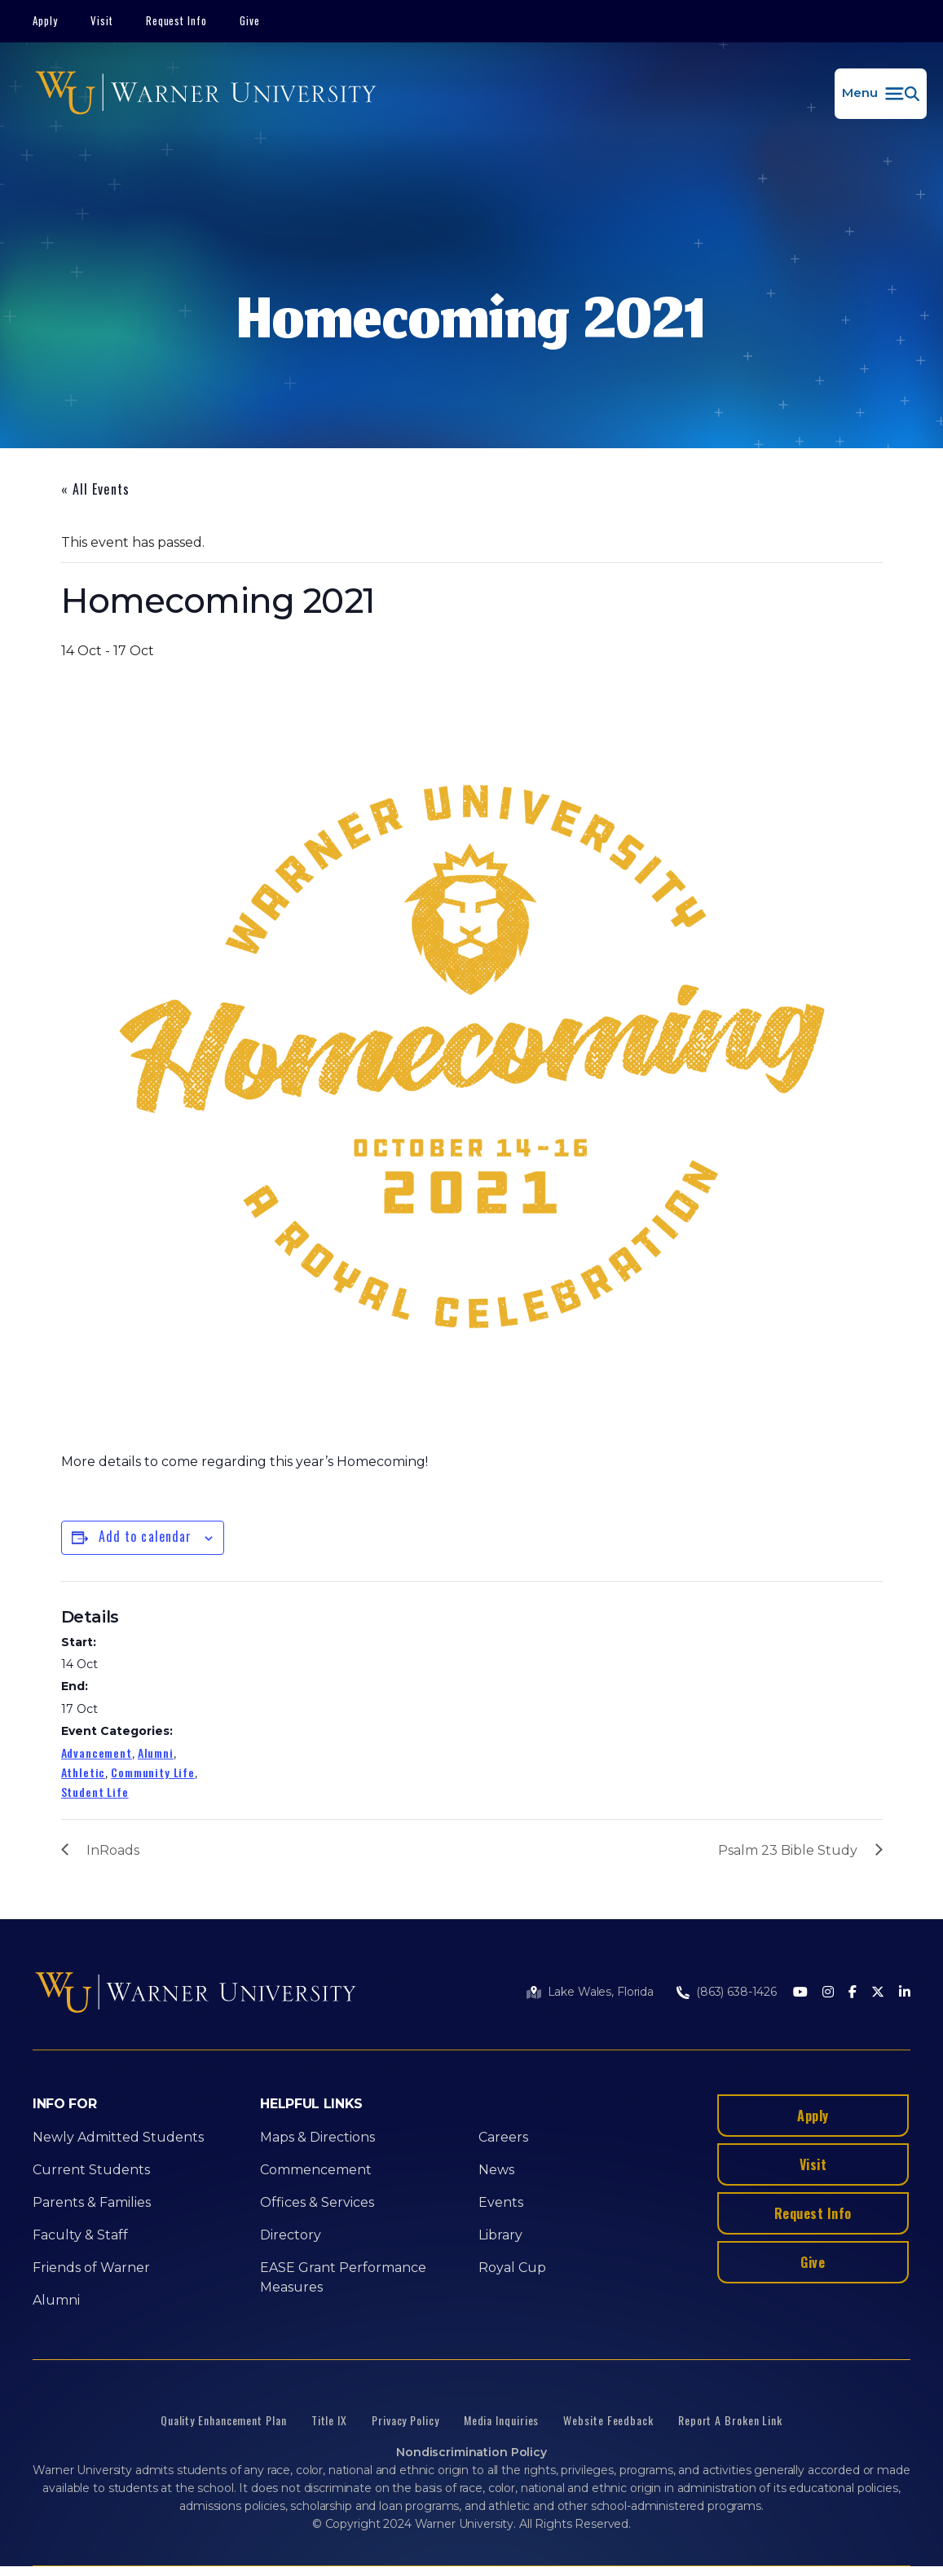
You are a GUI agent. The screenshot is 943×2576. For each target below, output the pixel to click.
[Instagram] (828, 1992)
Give (250, 20)
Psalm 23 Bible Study (787, 1850)
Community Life (153, 1772)
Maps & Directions (317, 2137)
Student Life (95, 1791)
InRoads (112, 1850)
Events (500, 2202)
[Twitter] (877, 1992)
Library (500, 2235)
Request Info (177, 20)
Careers (503, 2137)
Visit (101, 20)
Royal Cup (512, 2267)
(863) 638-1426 (736, 1991)
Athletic (83, 1772)
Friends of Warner (91, 2267)
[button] (881, 93)
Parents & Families (92, 2202)
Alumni (156, 1752)
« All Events (95, 489)
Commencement (316, 2169)
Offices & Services (317, 2202)
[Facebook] (852, 1992)
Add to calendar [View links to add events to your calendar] (145, 1536)
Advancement (96, 1752)
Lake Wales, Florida (601, 1991)
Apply (45, 20)
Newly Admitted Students (118, 2137)
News (496, 2169)
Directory (290, 2235)
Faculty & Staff (80, 2235)
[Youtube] (800, 1992)
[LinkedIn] (904, 1992)
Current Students (91, 2169)
